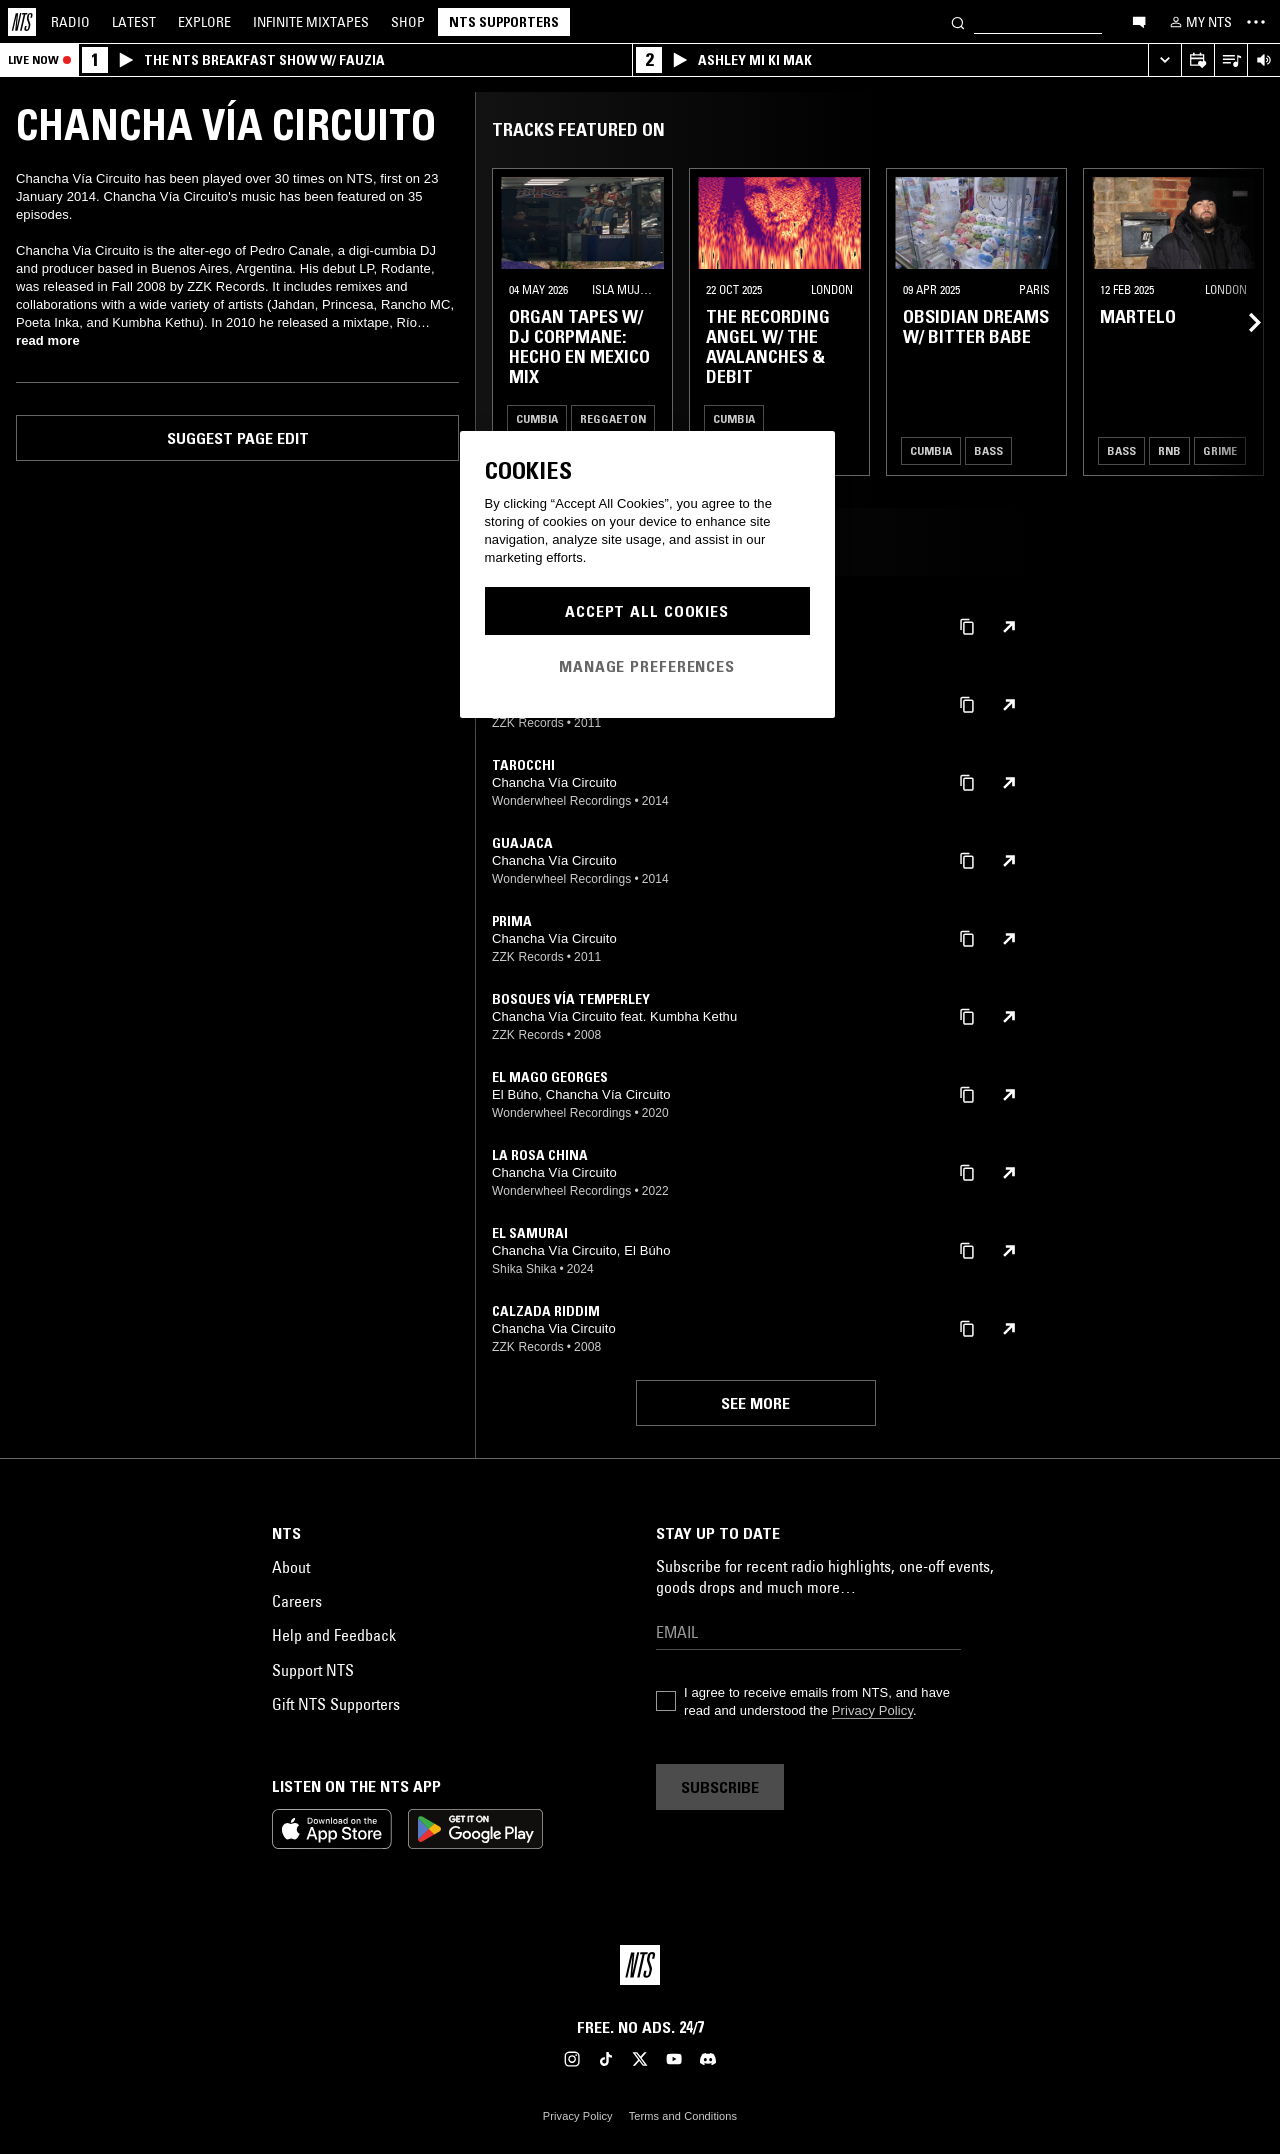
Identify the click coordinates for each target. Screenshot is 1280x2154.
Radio (70, 22)
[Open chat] (1139, 21)
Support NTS (313, 1670)
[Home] (22, 22)
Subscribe (720, 1787)
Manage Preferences (647, 666)
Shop (408, 22)
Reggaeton (613, 418)
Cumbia (537, 418)
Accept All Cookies (647, 611)
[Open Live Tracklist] (1230, 60)
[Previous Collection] (1242, 322)
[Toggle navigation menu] (1256, 22)
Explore (204, 22)
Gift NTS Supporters (336, 1704)
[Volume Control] (1263, 60)
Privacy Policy (872, 1710)
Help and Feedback (334, 1635)
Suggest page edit (238, 438)
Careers (297, 1601)
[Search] (958, 21)
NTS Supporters (504, 22)
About (291, 1567)
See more (755, 1403)
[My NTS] (1199, 22)
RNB (1169, 450)
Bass (988, 450)
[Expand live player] (1164, 60)
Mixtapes (311, 22)
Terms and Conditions (683, 2116)
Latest (134, 22)
